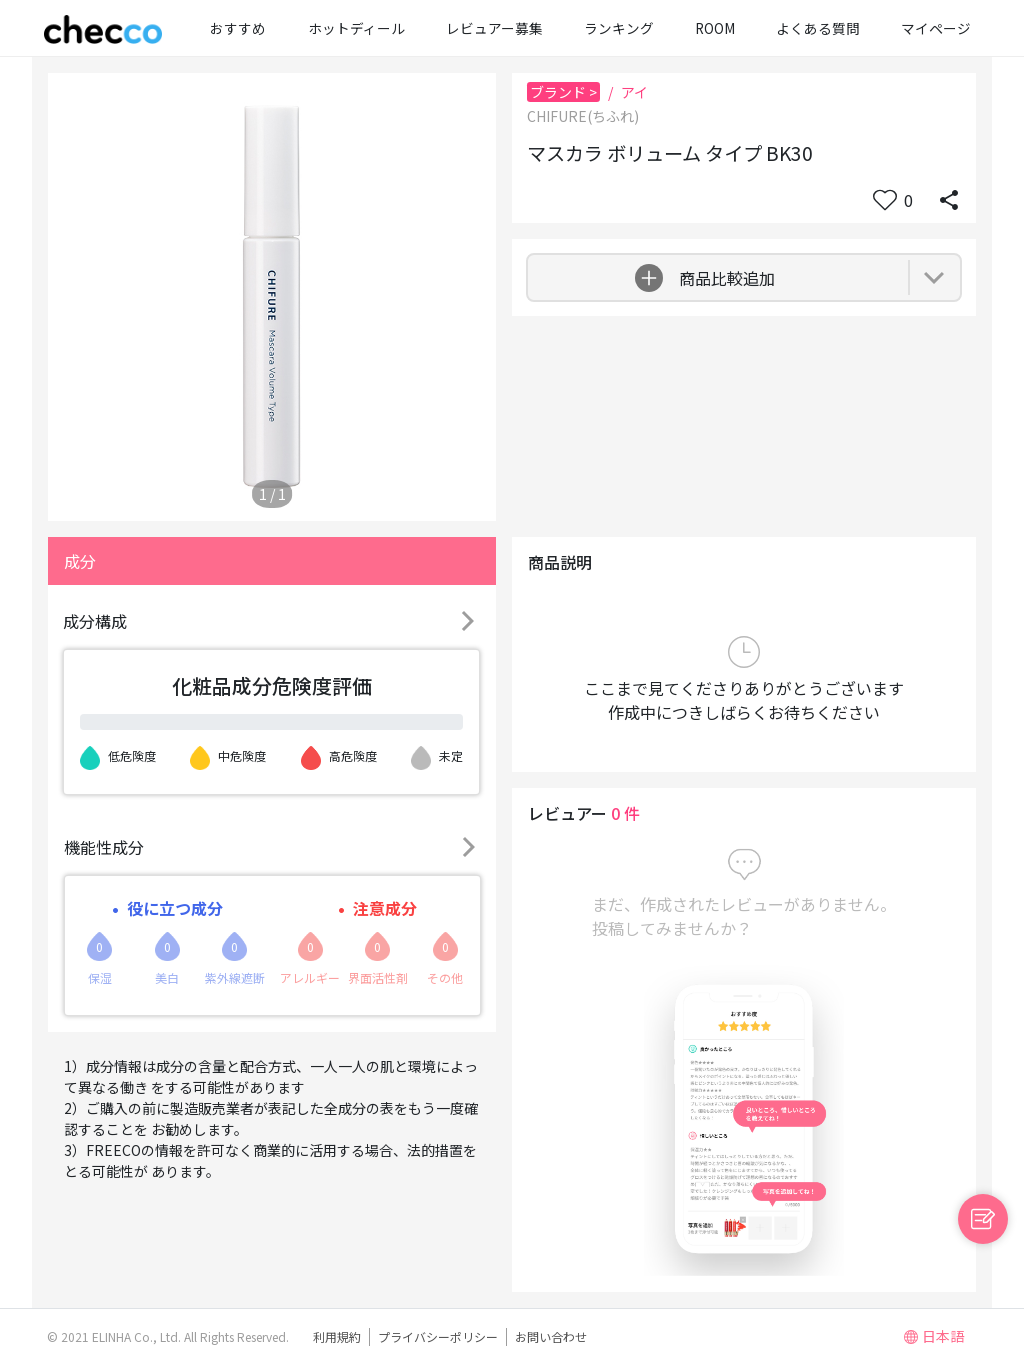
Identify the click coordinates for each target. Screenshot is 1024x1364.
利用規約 (337, 1336)
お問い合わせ (551, 1336)
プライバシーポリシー (438, 1336)
